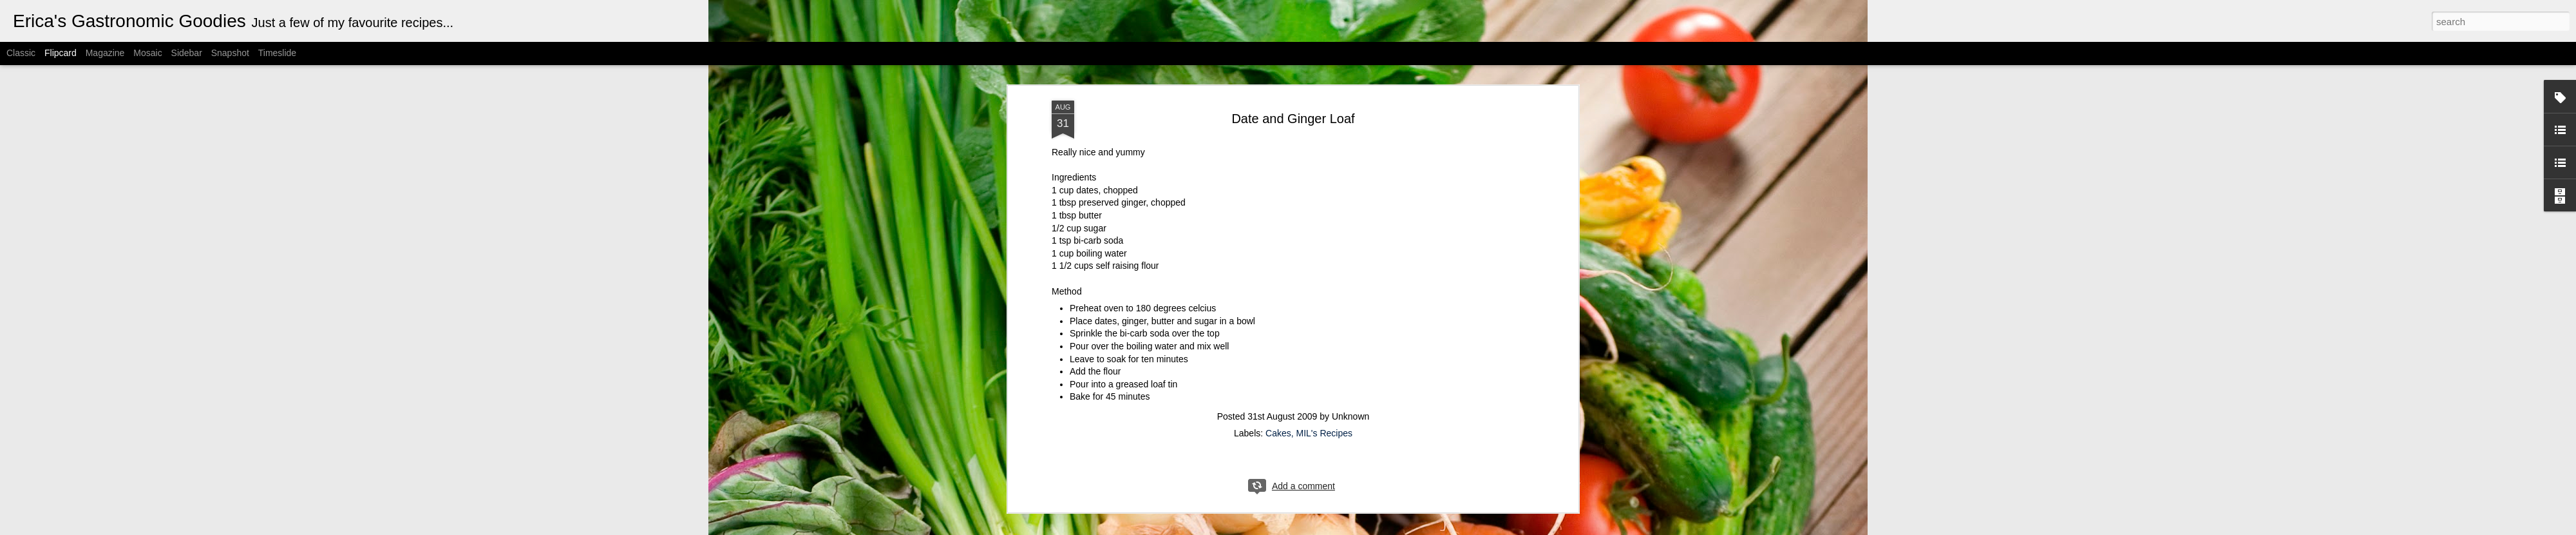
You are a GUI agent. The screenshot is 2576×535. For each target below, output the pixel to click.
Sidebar (186, 53)
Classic (20, 53)
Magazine (105, 53)
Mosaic (147, 53)
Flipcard (60, 53)
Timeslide (277, 53)
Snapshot (230, 53)
